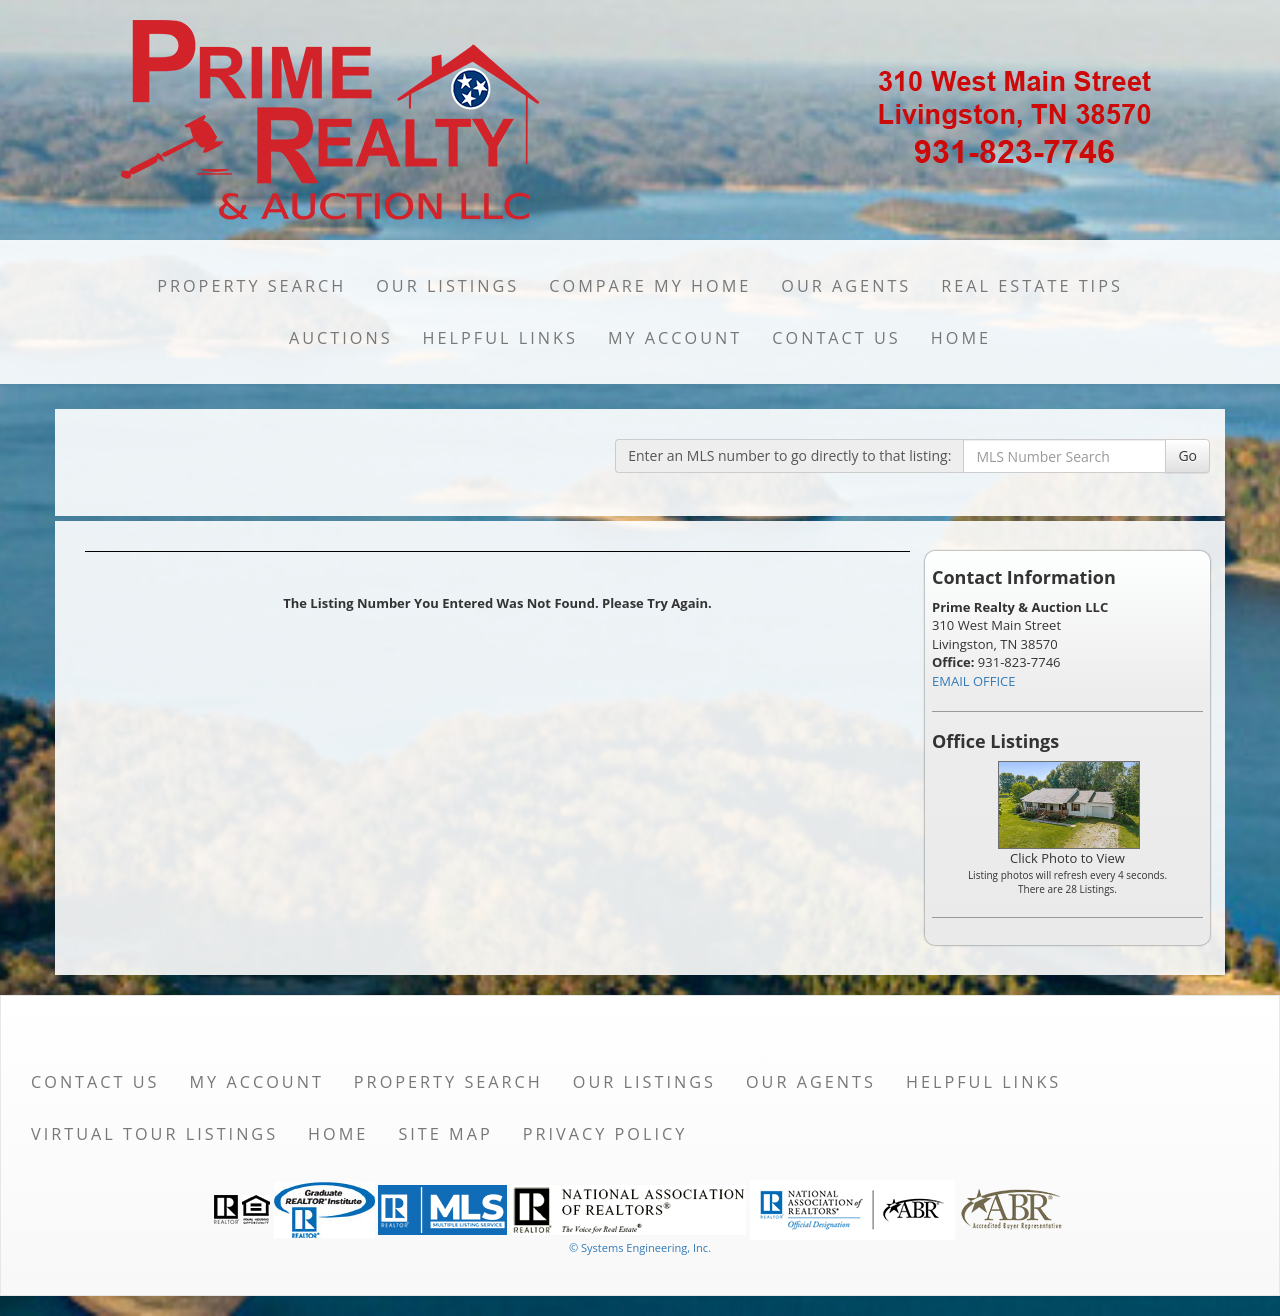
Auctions (341, 338)
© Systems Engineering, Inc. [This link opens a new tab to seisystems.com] (640, 1247)
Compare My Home (650, 286)
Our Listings (447, 286)
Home (961, 338)
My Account (675, 338)
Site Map (445, 1134)
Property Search (251, 286)
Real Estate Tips (1032, 286)
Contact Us (836, 338)
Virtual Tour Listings (154, 1134)
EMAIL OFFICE (974, 681)
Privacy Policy (605, 1134)
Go (1187, 455)
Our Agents (846, 286)
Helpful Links (500, 338)
